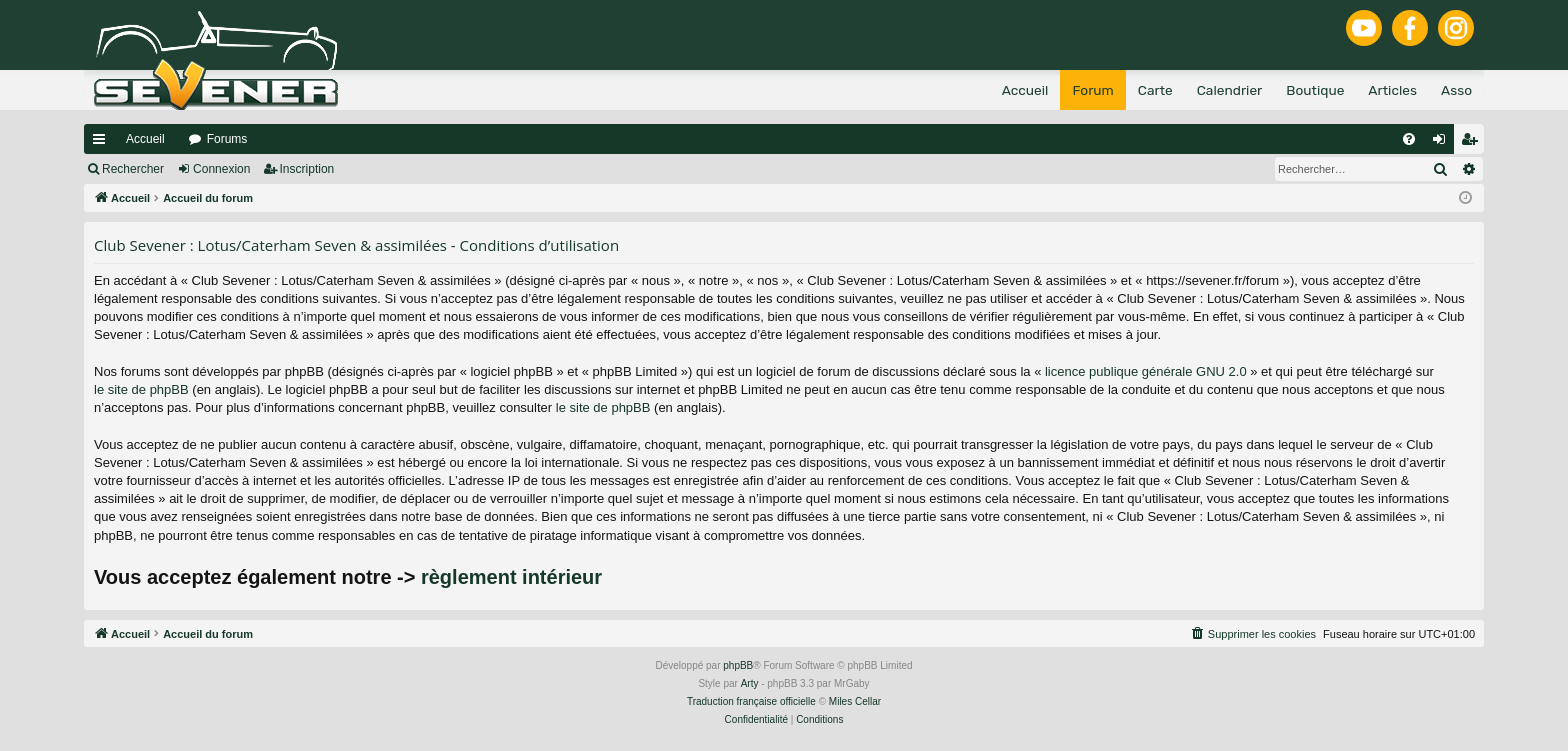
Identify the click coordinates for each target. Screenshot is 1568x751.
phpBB (738, 665)
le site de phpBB (141, 389)
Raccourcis (103, 143)
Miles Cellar (855, 701)
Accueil (145, 139)
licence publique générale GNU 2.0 (1146, 371)
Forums (227, 139)
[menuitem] (1409, 139)
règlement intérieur (511, 577)
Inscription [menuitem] (1473, 143)
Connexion (221, 169)
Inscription (307, 169)
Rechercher (133, 169)
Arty (750, 683)
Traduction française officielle (751, 701)
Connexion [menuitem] (1443, 143)
